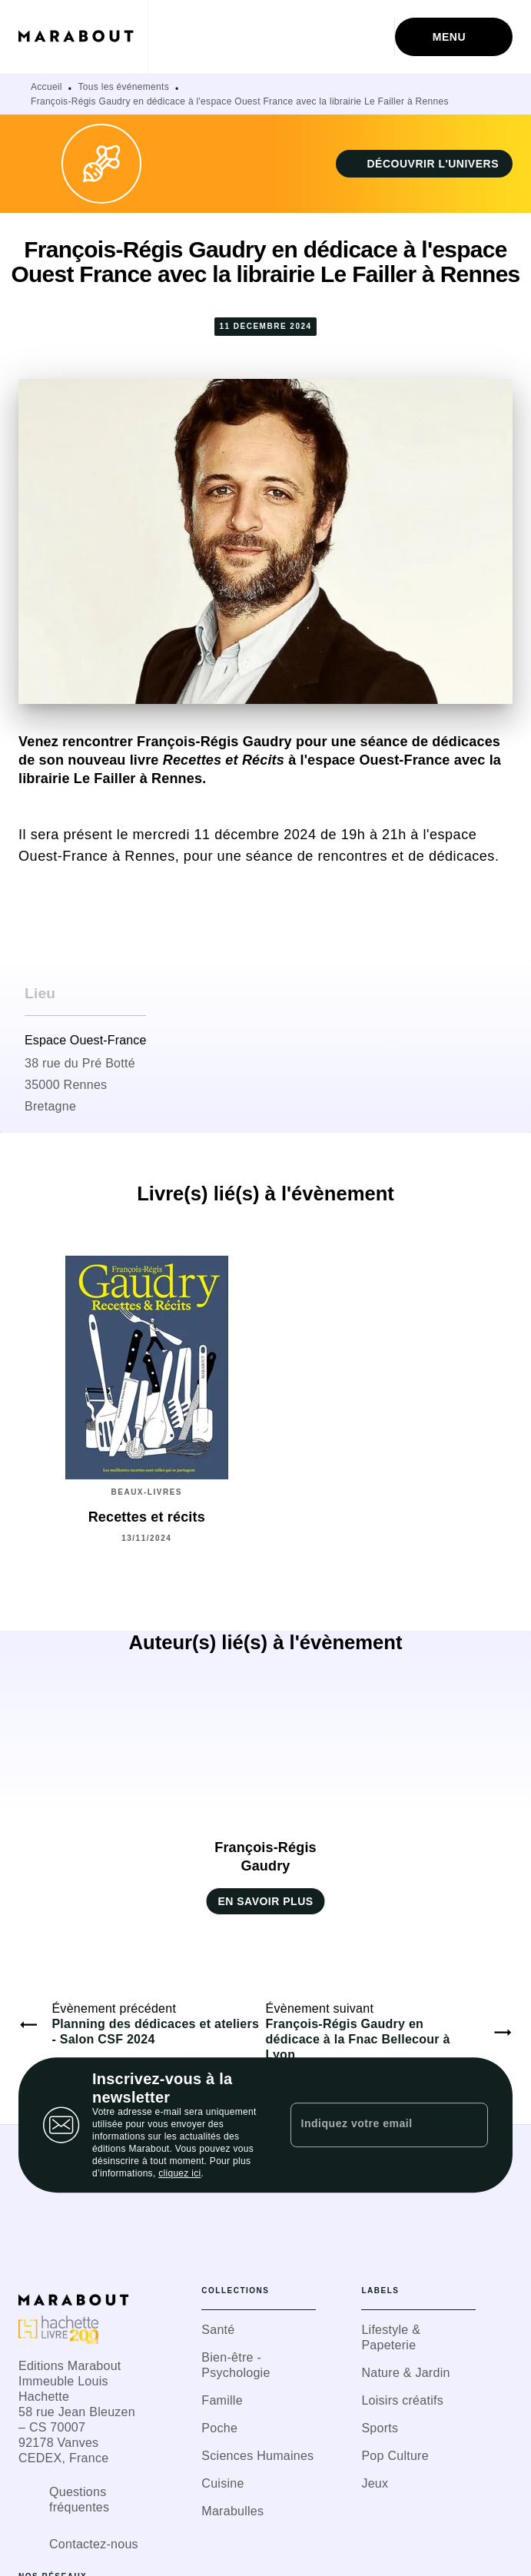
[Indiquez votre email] (370, 2125)
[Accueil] (83, 36)
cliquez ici (179, 2173)
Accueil (46, 86)
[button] (424, 164)
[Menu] (454, 37)
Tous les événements (123, 86)
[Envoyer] (469, 2124)
